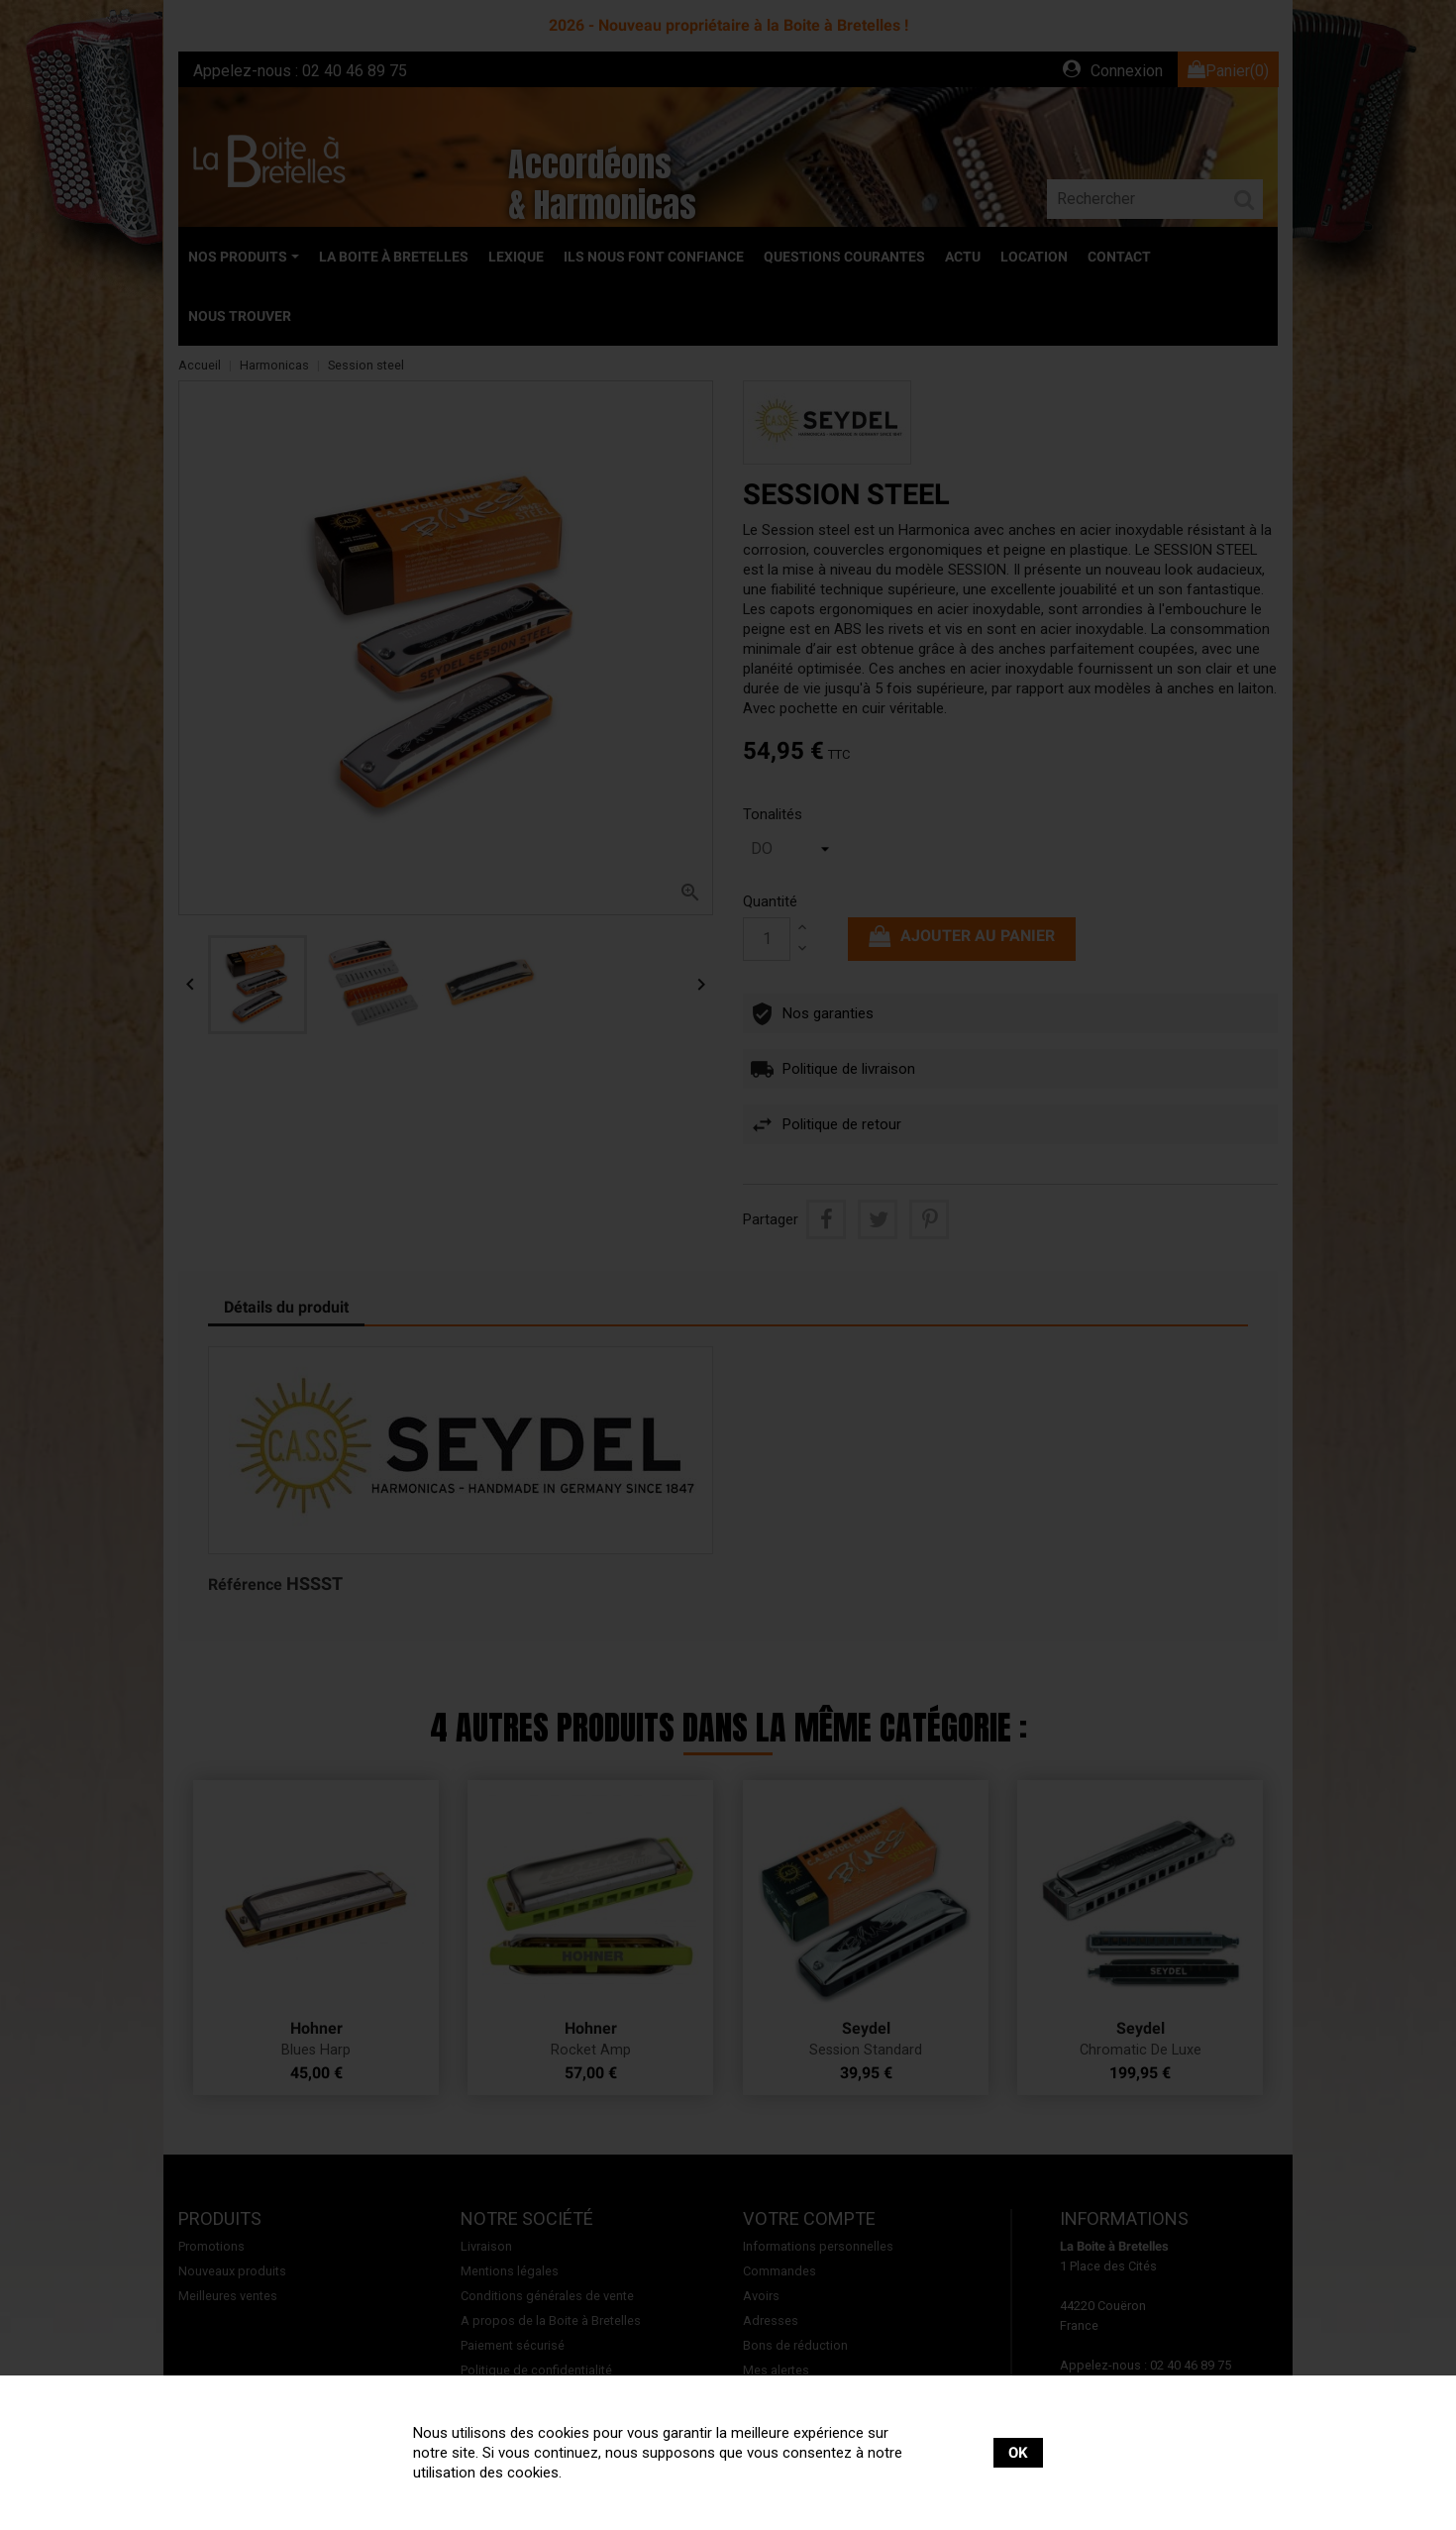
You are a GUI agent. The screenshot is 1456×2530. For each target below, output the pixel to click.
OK (1018, 2453)
